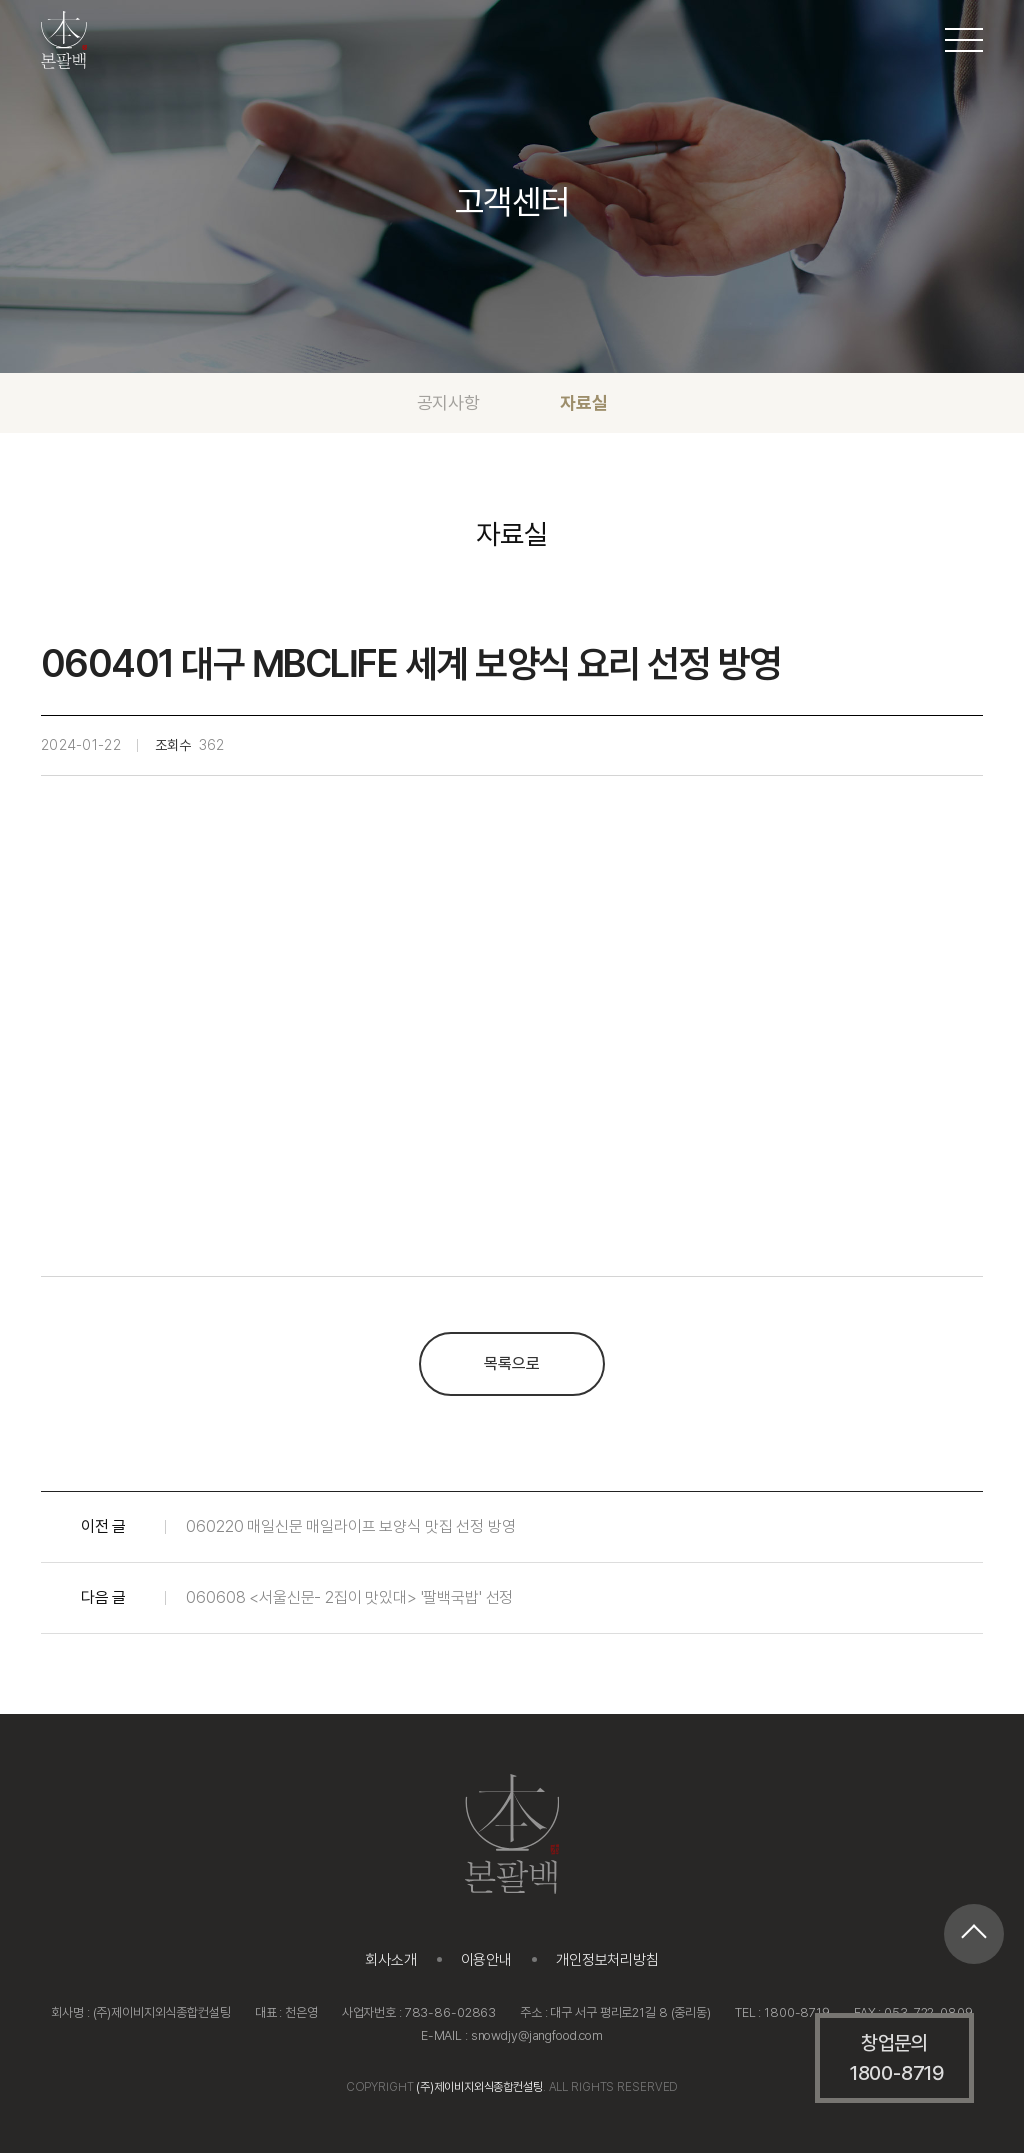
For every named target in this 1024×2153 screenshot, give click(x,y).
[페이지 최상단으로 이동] (974, 1934)
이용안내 (486, 1960)
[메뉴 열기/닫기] (964, 40)
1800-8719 (797, 2012)
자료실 (583, 402)
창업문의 (897, 2059)
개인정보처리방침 (607, 1960)
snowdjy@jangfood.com (537, 2035)
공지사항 (448, 402)
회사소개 (390, 1960)
